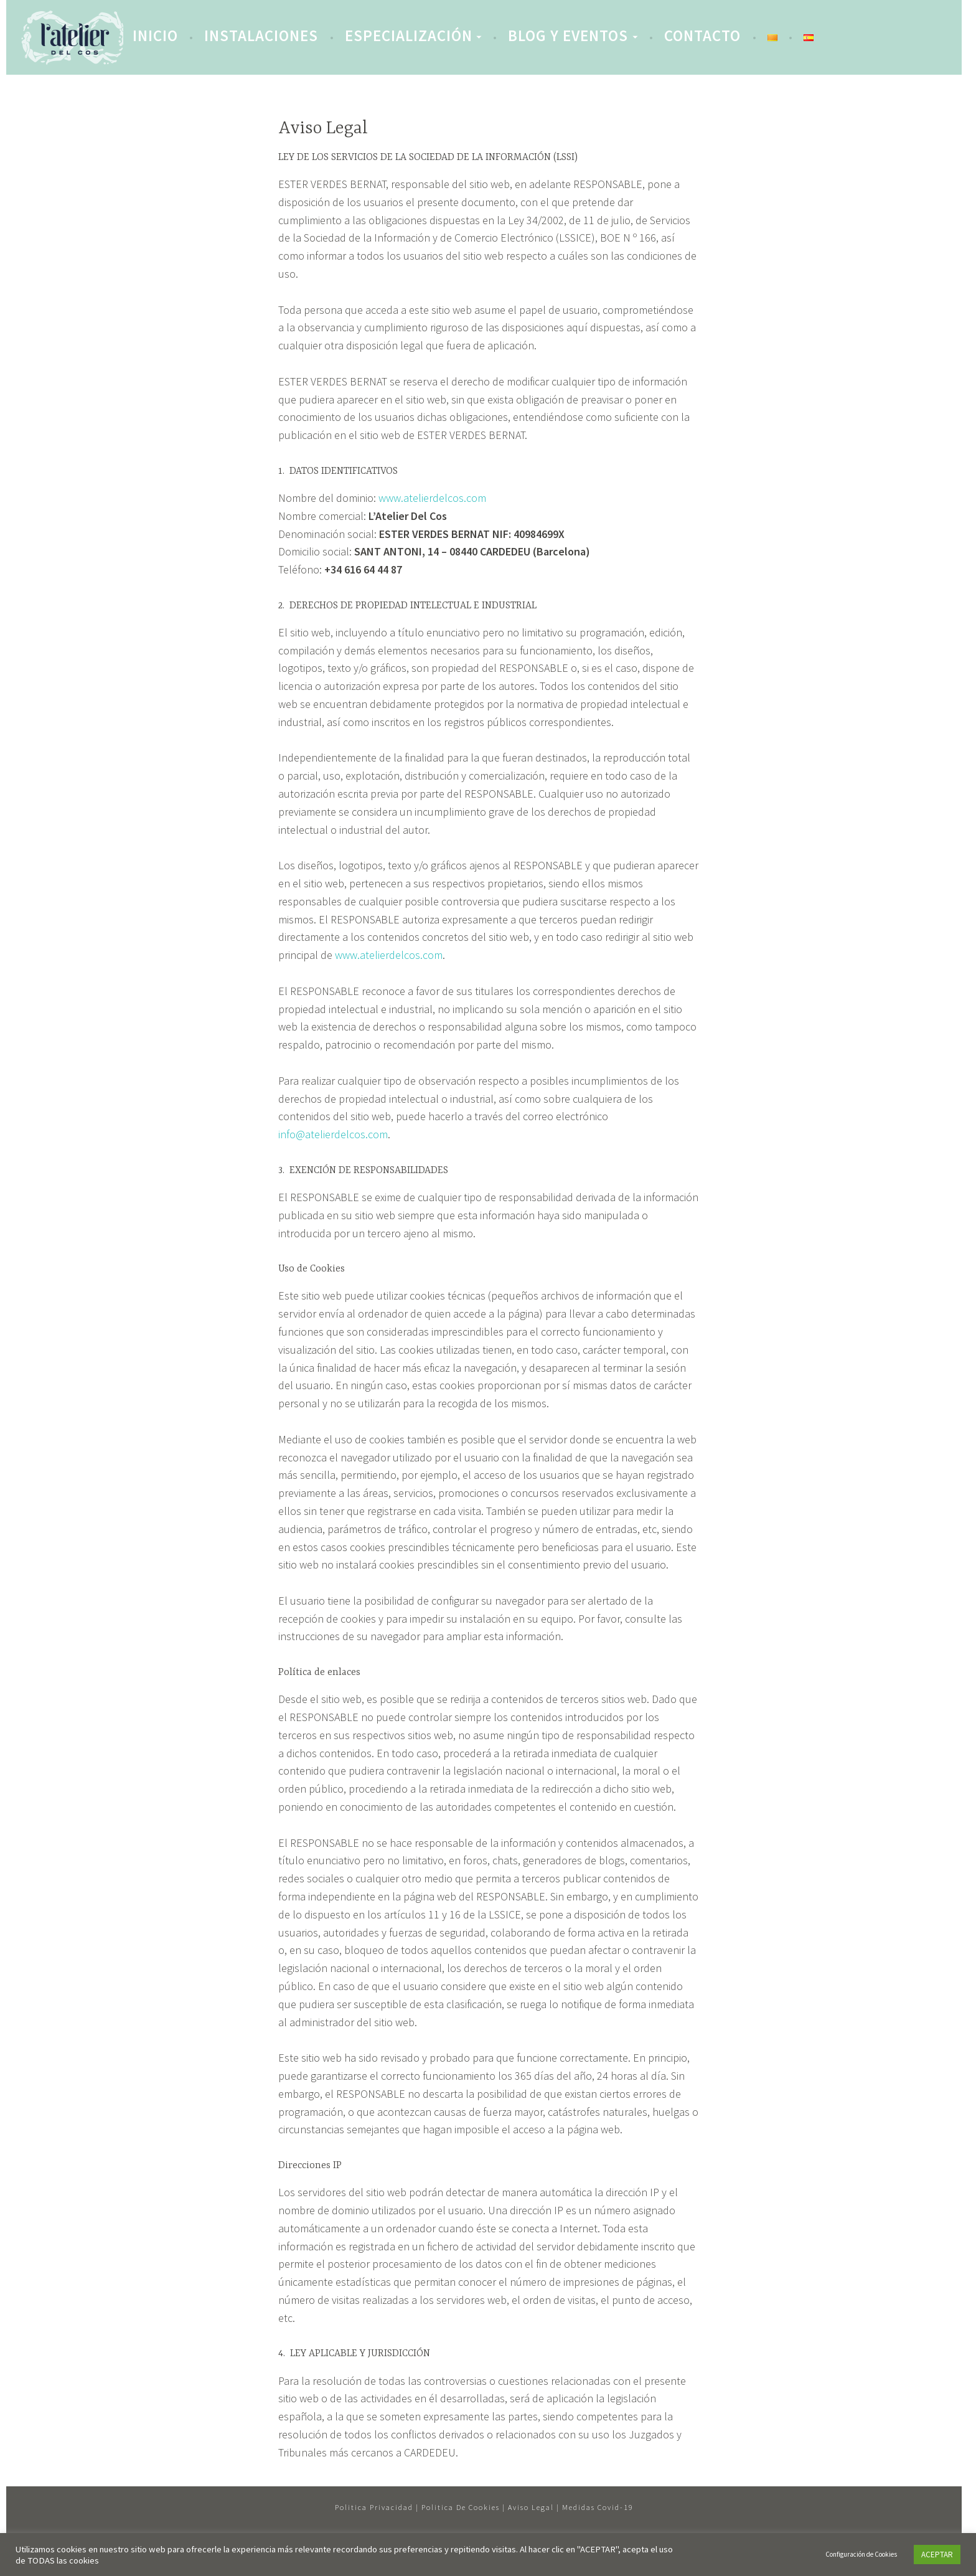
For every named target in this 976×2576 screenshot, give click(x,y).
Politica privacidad (374, 2507)
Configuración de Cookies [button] (861, 2554)
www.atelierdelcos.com (432, 498)
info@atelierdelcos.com (333, 1134)
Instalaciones (261, 35)
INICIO (155, 35)
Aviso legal (531, 2507)
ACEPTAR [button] (937, 2554)
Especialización (408, 35)
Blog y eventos (568, 35)
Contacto (702, 35)
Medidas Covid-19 (598, 2507)
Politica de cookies (460, 2507)
